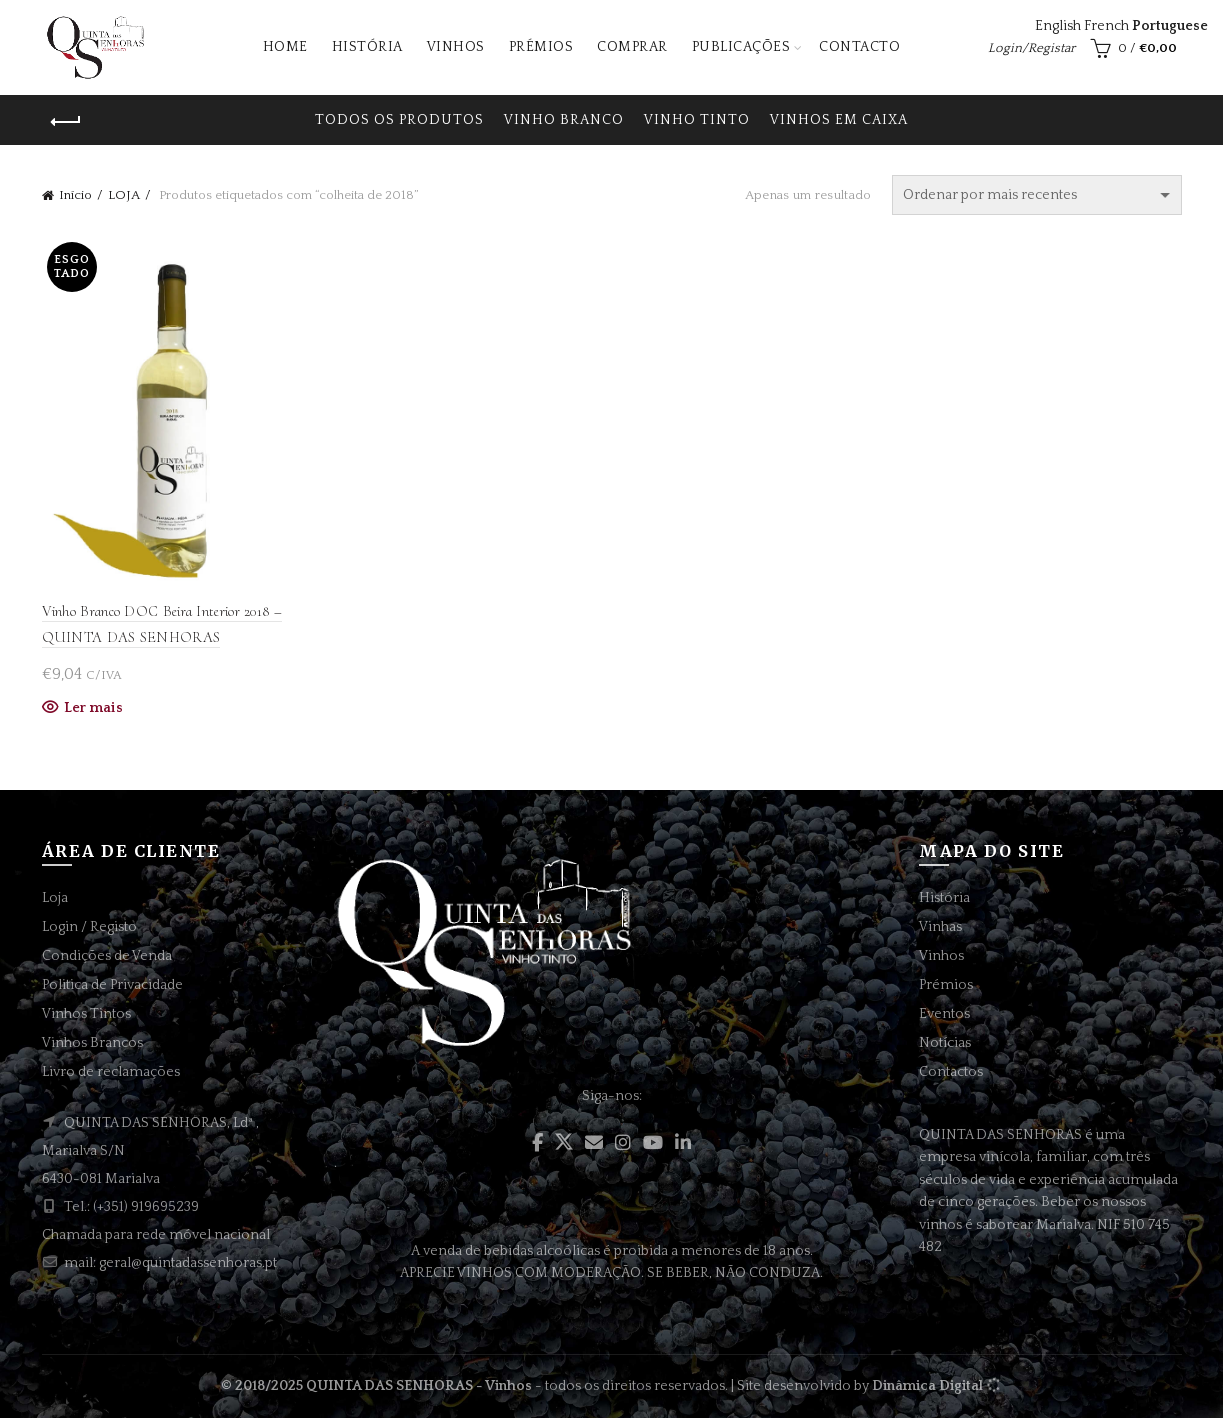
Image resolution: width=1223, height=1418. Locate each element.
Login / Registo (89, 927)
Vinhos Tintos (86, 1014)
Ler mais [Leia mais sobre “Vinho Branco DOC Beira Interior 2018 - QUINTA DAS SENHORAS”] (93, 708)
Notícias (945, 1043)
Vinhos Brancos (92, 1043)
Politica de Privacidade (112, 985)
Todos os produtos (399, 120)
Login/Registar (1031, 48)
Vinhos (456, 47)
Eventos (944, 1014)
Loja (55, 898)
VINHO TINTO (697, 120)
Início (75, 195)
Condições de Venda (107, 956)
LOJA (124, 195)
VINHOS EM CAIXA (839, 120)
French (1106, 26)
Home (285, 47)
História (367, 47)
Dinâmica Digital (927, 1386)
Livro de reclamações (111, 1072)
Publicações (741, 47)
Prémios (541, 47)
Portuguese (1170, 26)
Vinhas (940, 927)
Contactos (951, 1072)
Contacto (859, 47)
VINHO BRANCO (564, 120)
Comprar (632, 47)
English (1058, 26)
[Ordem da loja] (1037, 195)
